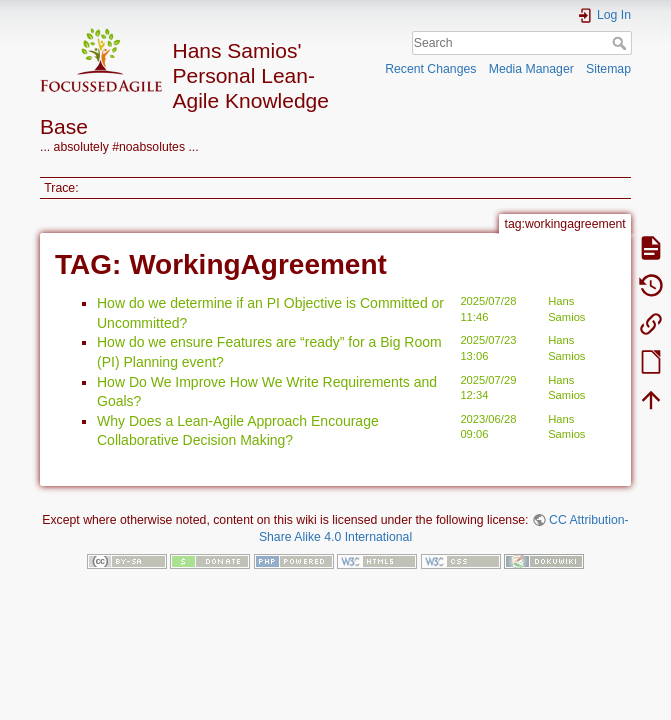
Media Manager (531, 69)
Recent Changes (430, 69)
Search (621, 43)
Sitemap (608, 69)
